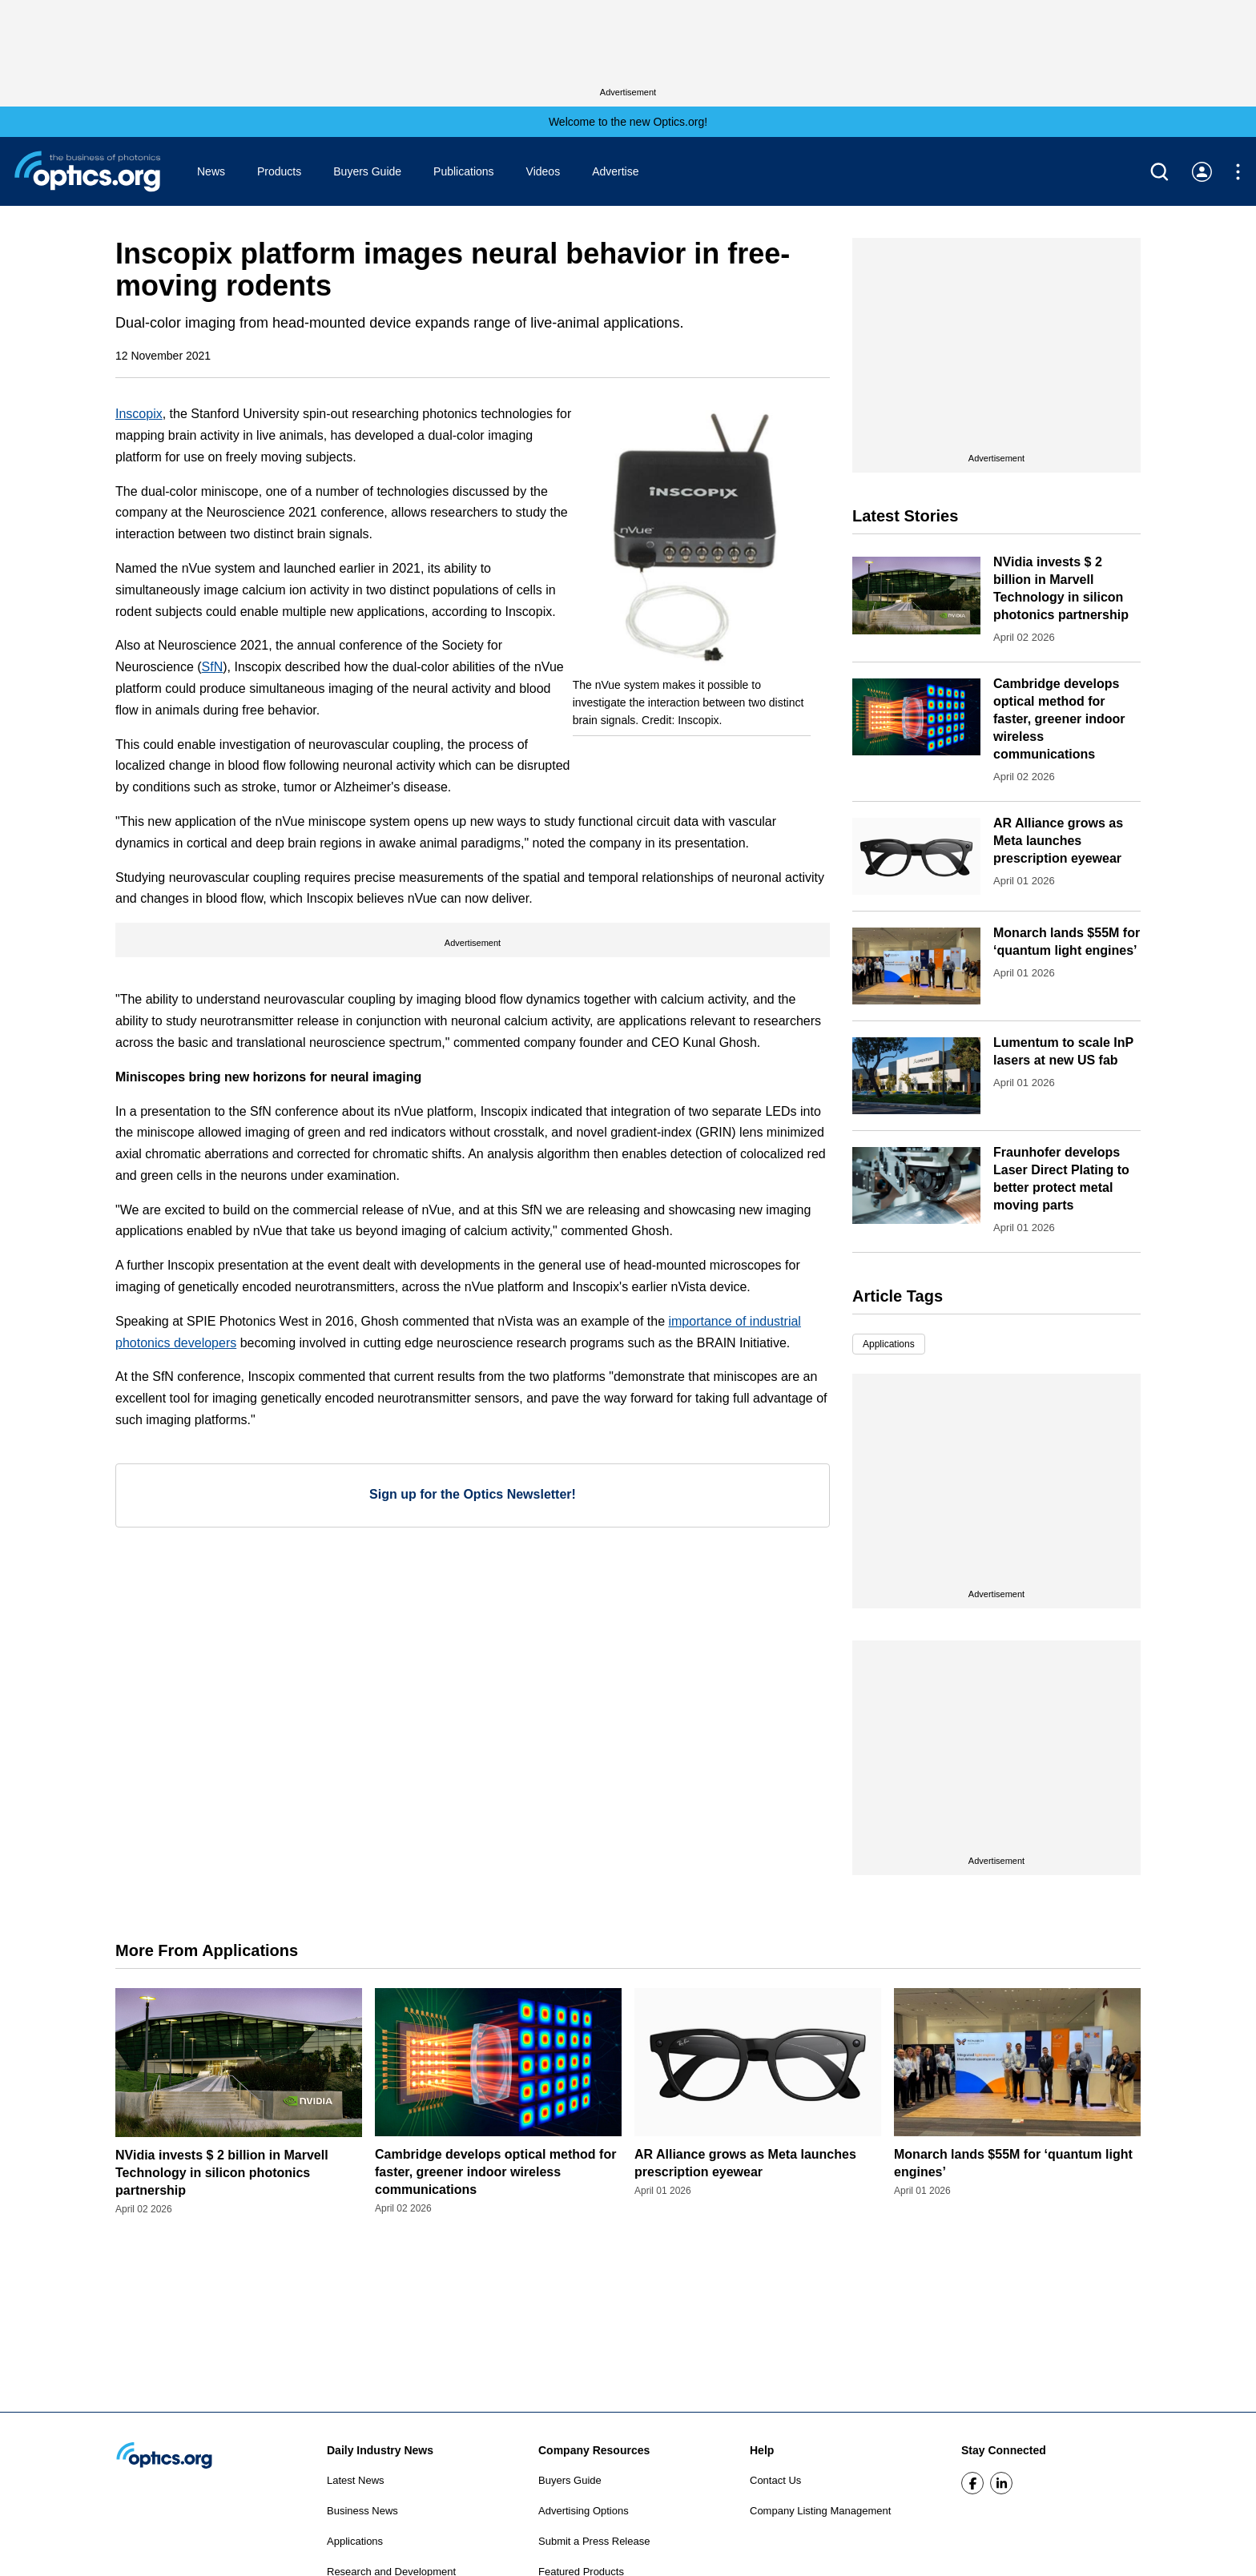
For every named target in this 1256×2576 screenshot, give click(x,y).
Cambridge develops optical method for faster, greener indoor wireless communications (1059, 719)
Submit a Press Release (594, 2541)
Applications (889, 1344)
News (211, 171)
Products (279, 171)
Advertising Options (583, 2511)
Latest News (355, 2480)
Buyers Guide (367, 171)
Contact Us (775, 2480)
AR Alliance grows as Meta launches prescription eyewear (1058, 840)
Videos (543, 171)
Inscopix (139, 414)
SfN (212, 667)
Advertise (615, 171)
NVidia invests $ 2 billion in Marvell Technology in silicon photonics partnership (221, 2172)
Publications (463, 171)
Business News (362, 2511)
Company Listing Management (820, 2511)
